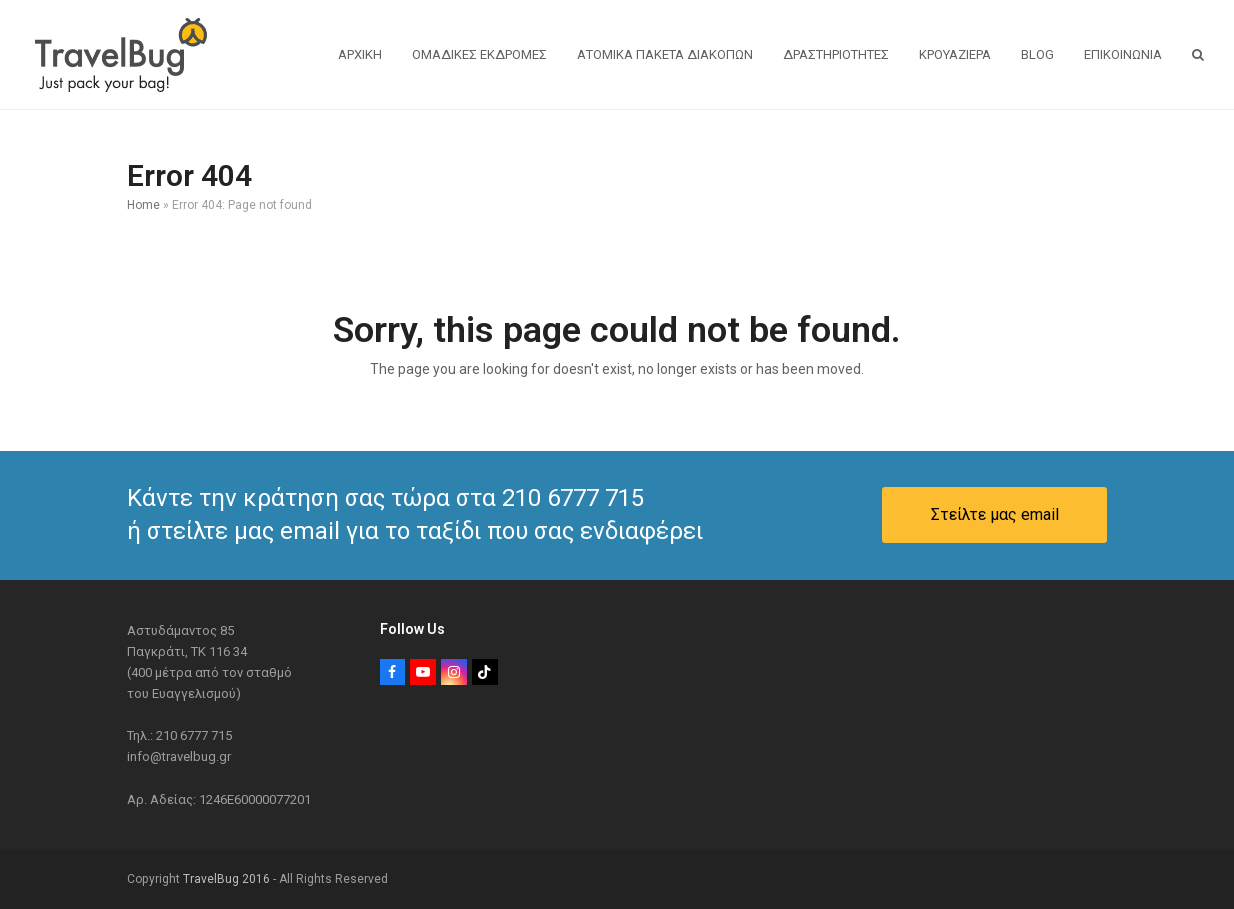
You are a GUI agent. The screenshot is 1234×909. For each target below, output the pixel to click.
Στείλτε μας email (995, 514)
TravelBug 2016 (226, 879)
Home (143, 205)
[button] (1198, 55)
